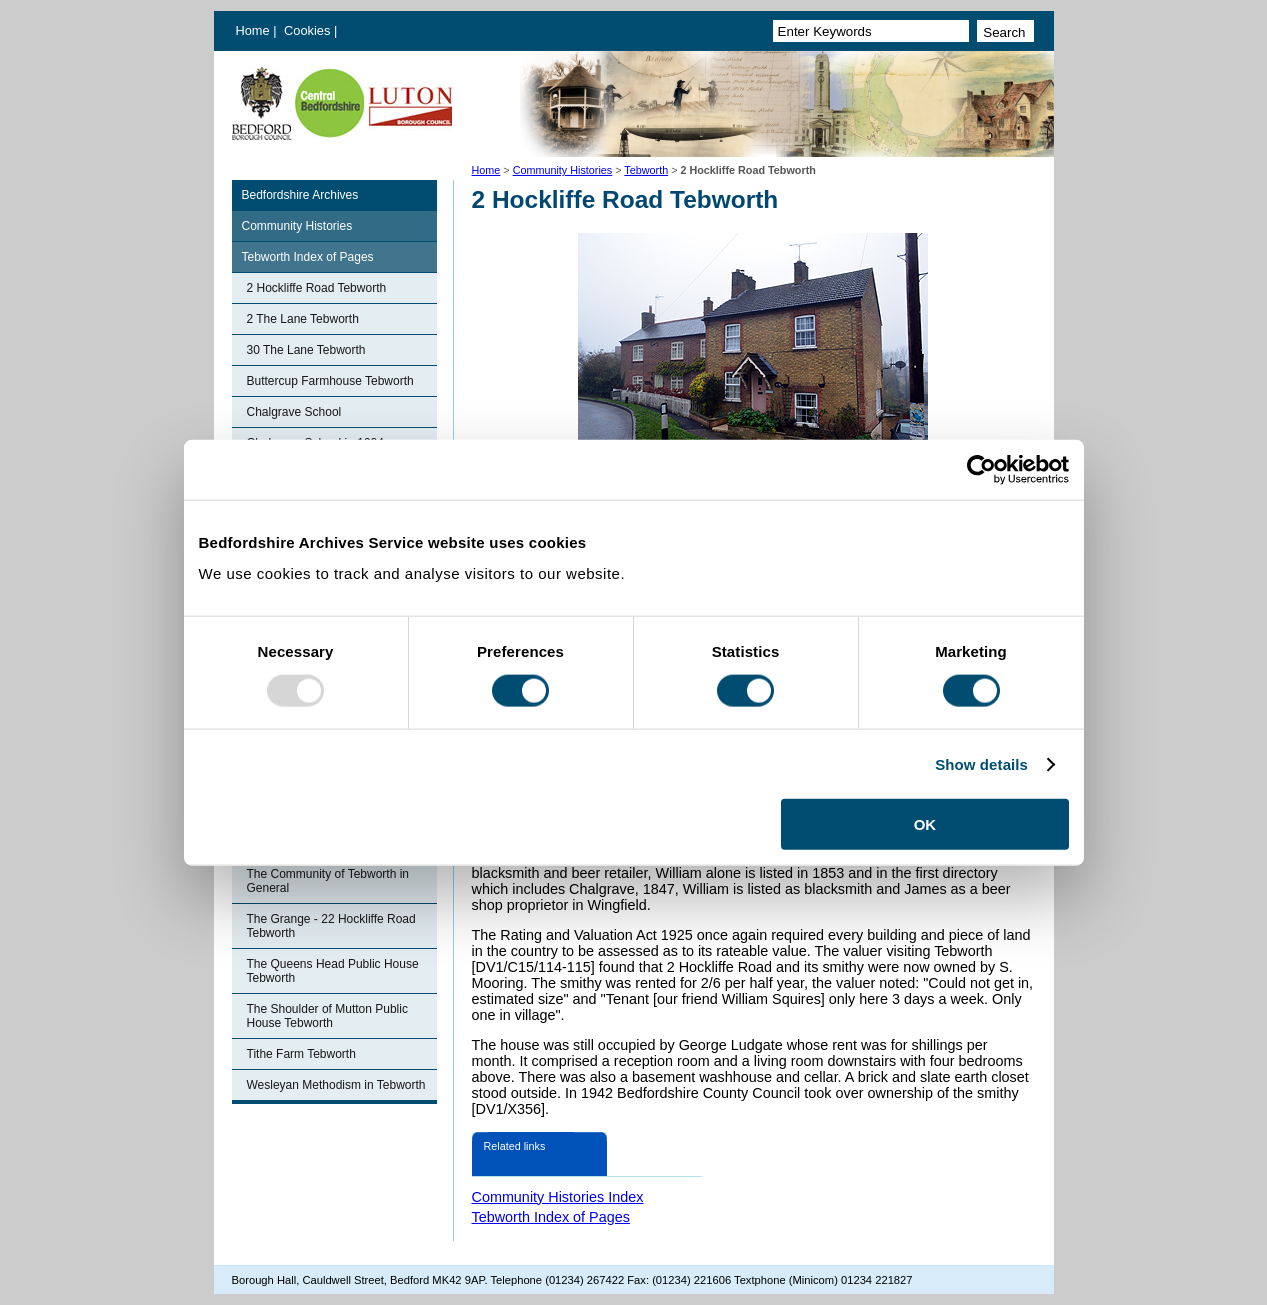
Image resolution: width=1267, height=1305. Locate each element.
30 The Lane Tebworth (306, 350)
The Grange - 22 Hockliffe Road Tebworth (331, 926)
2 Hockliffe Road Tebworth (317, 288)
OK (925, 824)
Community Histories (563, 170)
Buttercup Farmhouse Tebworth (330, 381)
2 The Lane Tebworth (303, 319)
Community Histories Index (558, 1197)
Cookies (309, 30)
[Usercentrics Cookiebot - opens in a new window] (981, 469)
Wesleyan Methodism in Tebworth (336, 1085)
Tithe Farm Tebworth (301, 1054)
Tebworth (646, 170)
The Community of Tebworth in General (328, 881)
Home (253, 30)
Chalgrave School (294, 412)
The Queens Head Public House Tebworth (333, 971)
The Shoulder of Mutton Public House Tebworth (327, 1016)
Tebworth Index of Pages (308, 257)
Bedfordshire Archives (300, 195)
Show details (981, 763)
